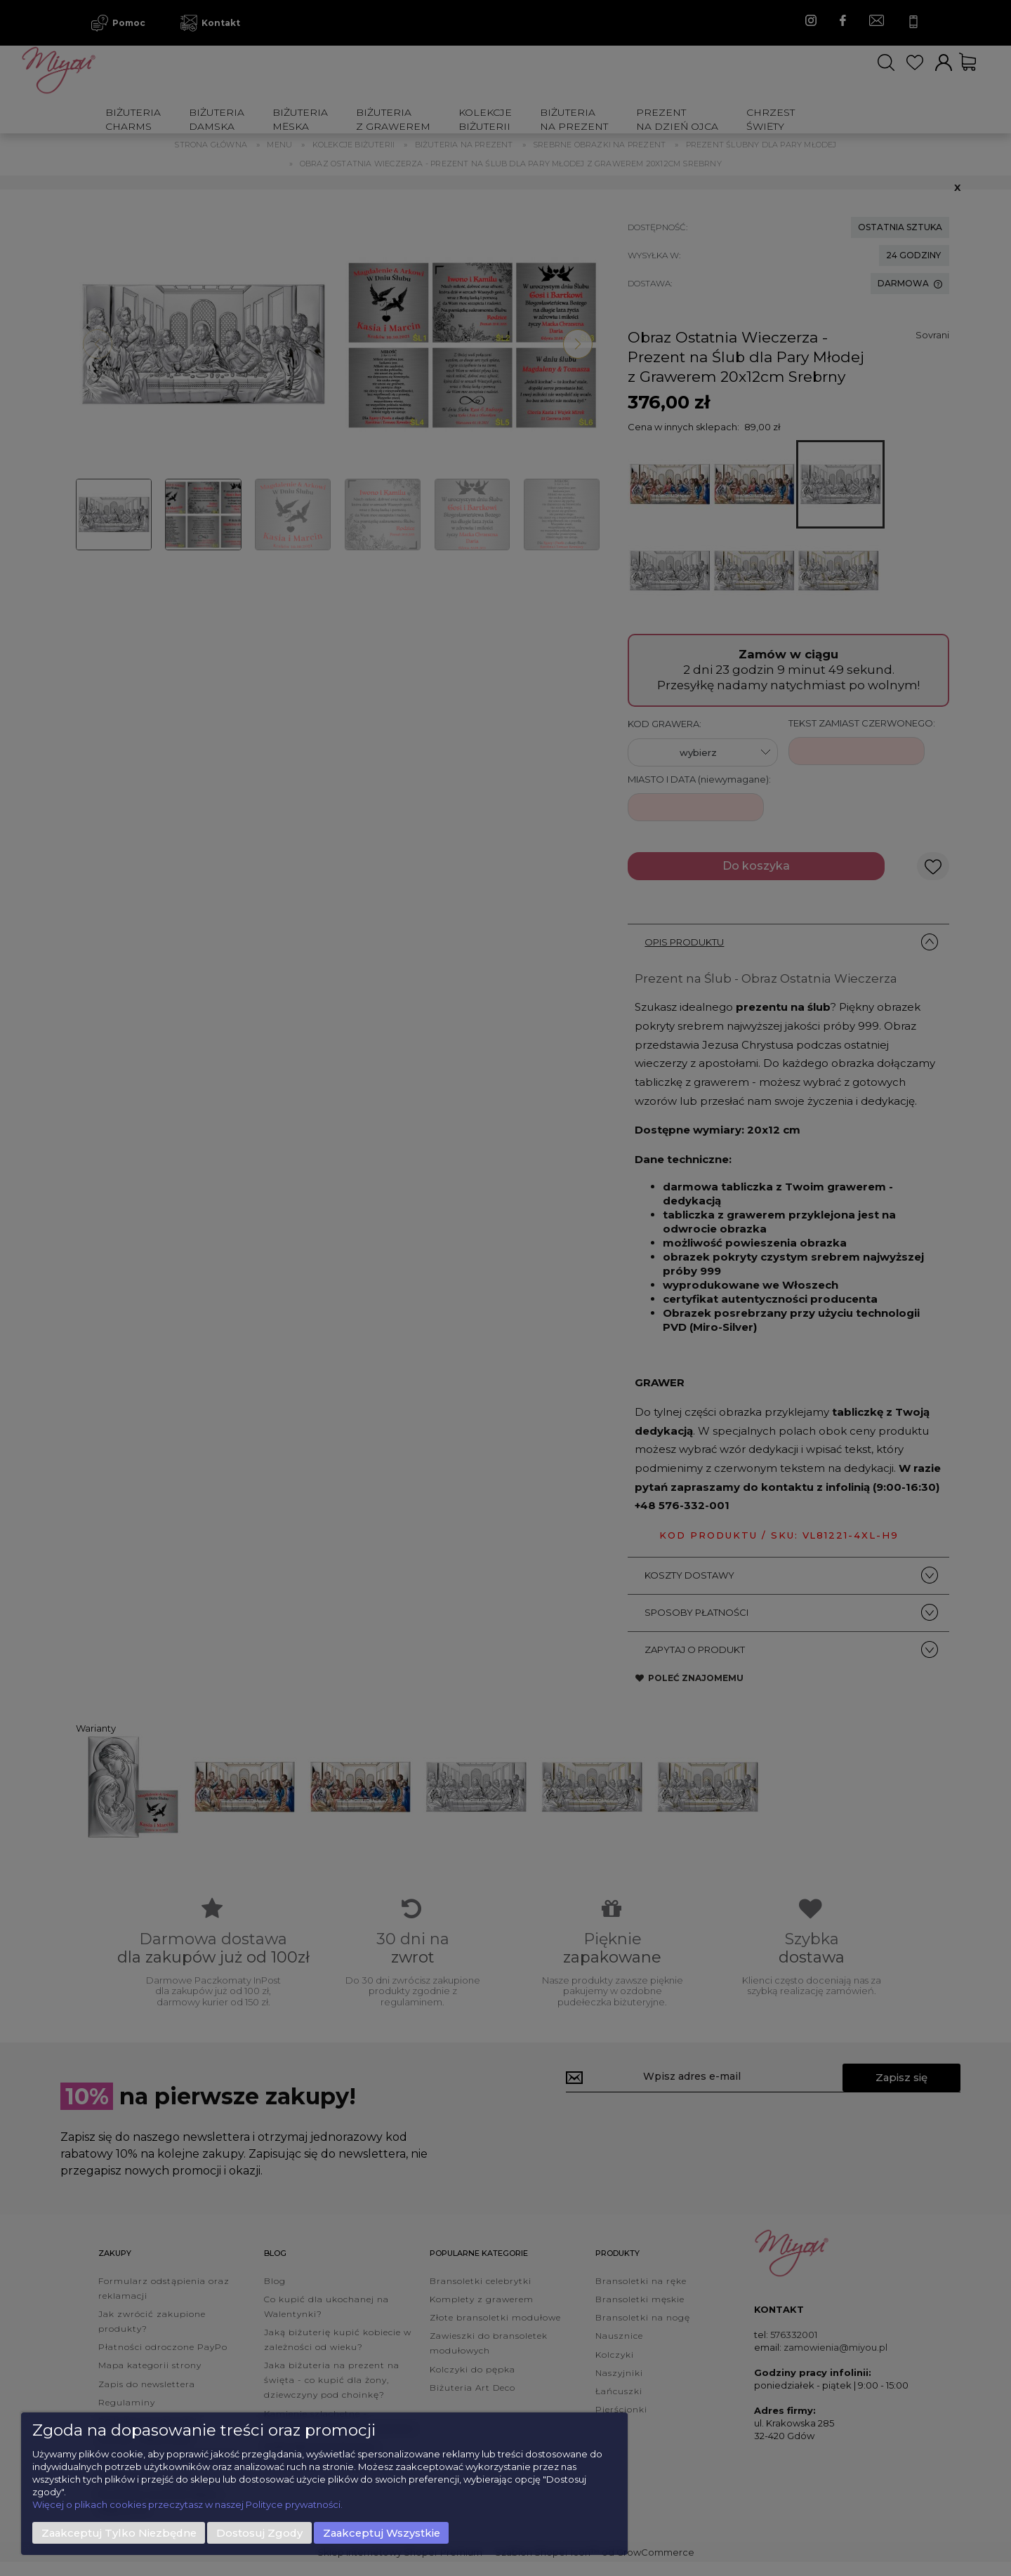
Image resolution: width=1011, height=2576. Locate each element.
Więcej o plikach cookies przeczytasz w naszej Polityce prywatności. (187, 2504)
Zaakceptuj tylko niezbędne (119, 2533)
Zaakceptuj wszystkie (381, 2533)
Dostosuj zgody (259, 2533)
